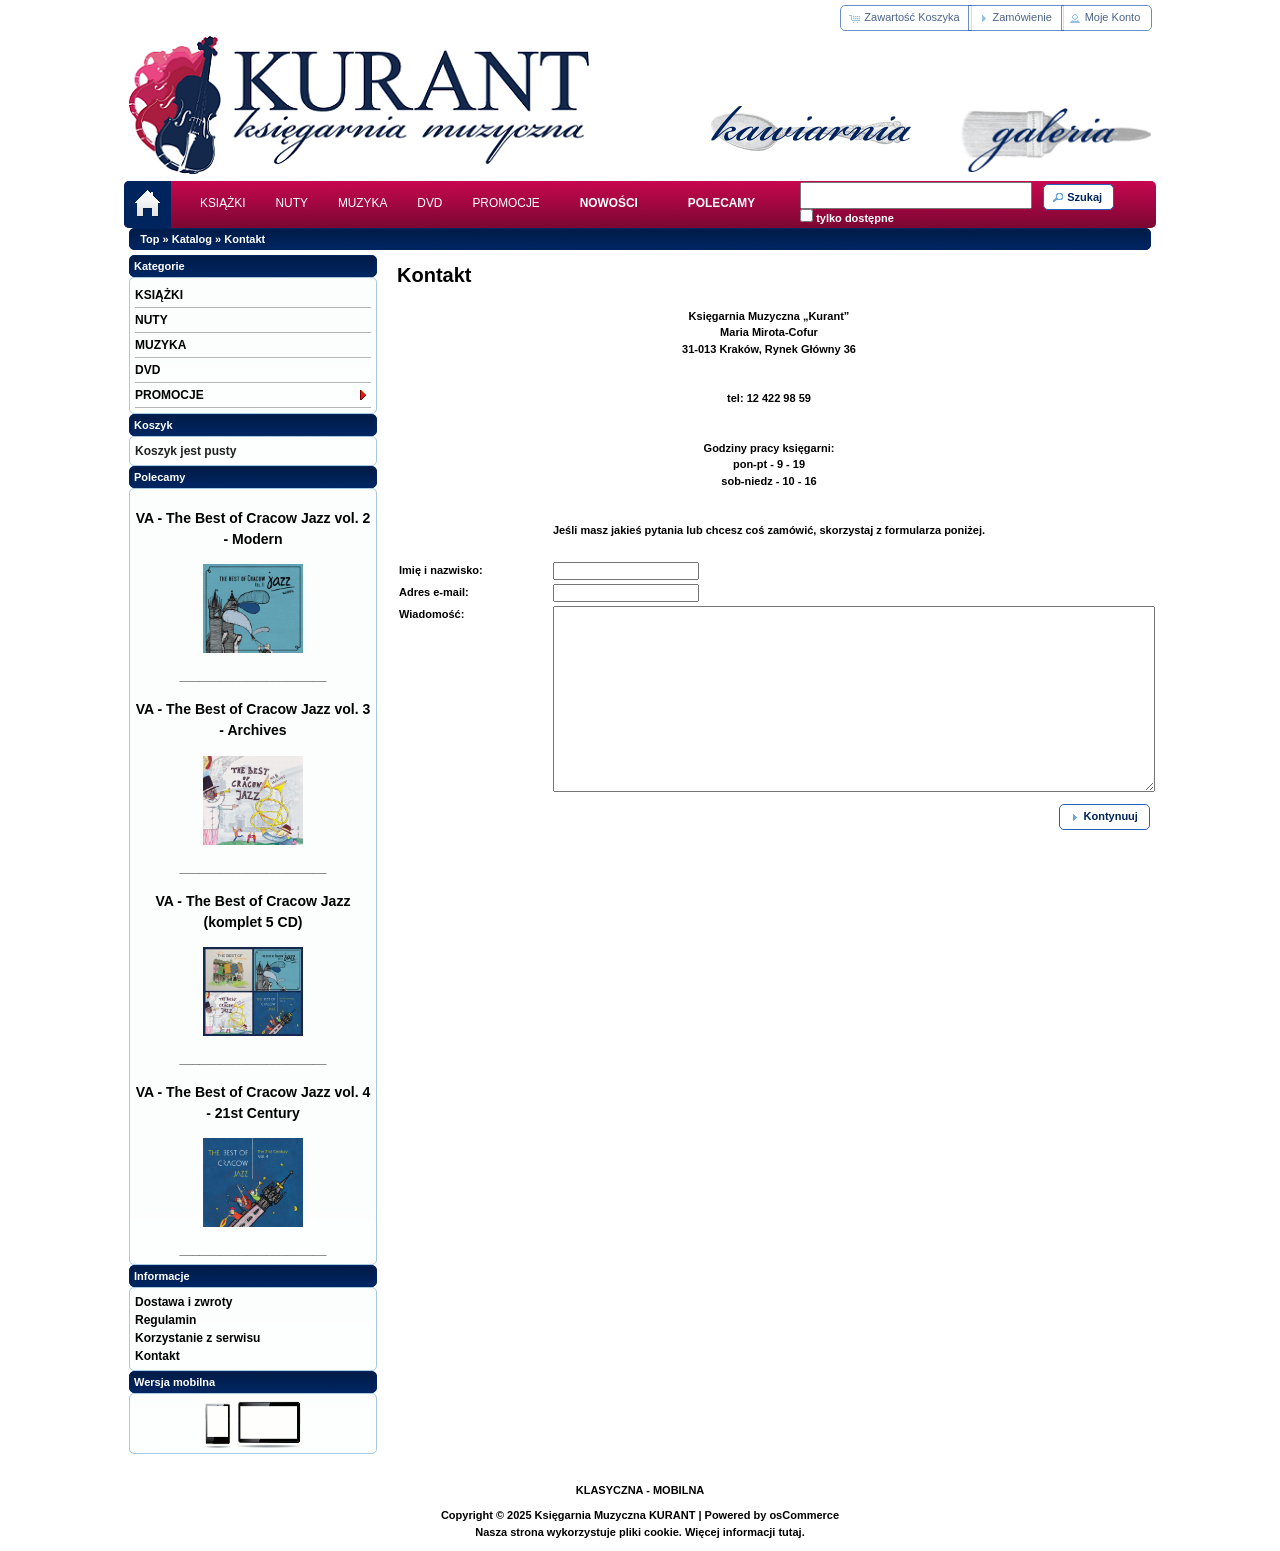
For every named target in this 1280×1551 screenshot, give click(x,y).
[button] (905, 18)
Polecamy (159, 477)
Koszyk (153, 425)
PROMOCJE (505, 203)
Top (149, 239)
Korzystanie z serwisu (197, 1338)
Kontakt (244, 239)
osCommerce (804, 1515)
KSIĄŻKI (223, 203)
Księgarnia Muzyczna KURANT (615, 1515)
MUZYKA (362, 203)
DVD (429, 203)
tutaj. (789, 1532)
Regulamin (165, 1320)
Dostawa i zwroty (183, 1302)
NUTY (292, 203)
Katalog (192, 239)
